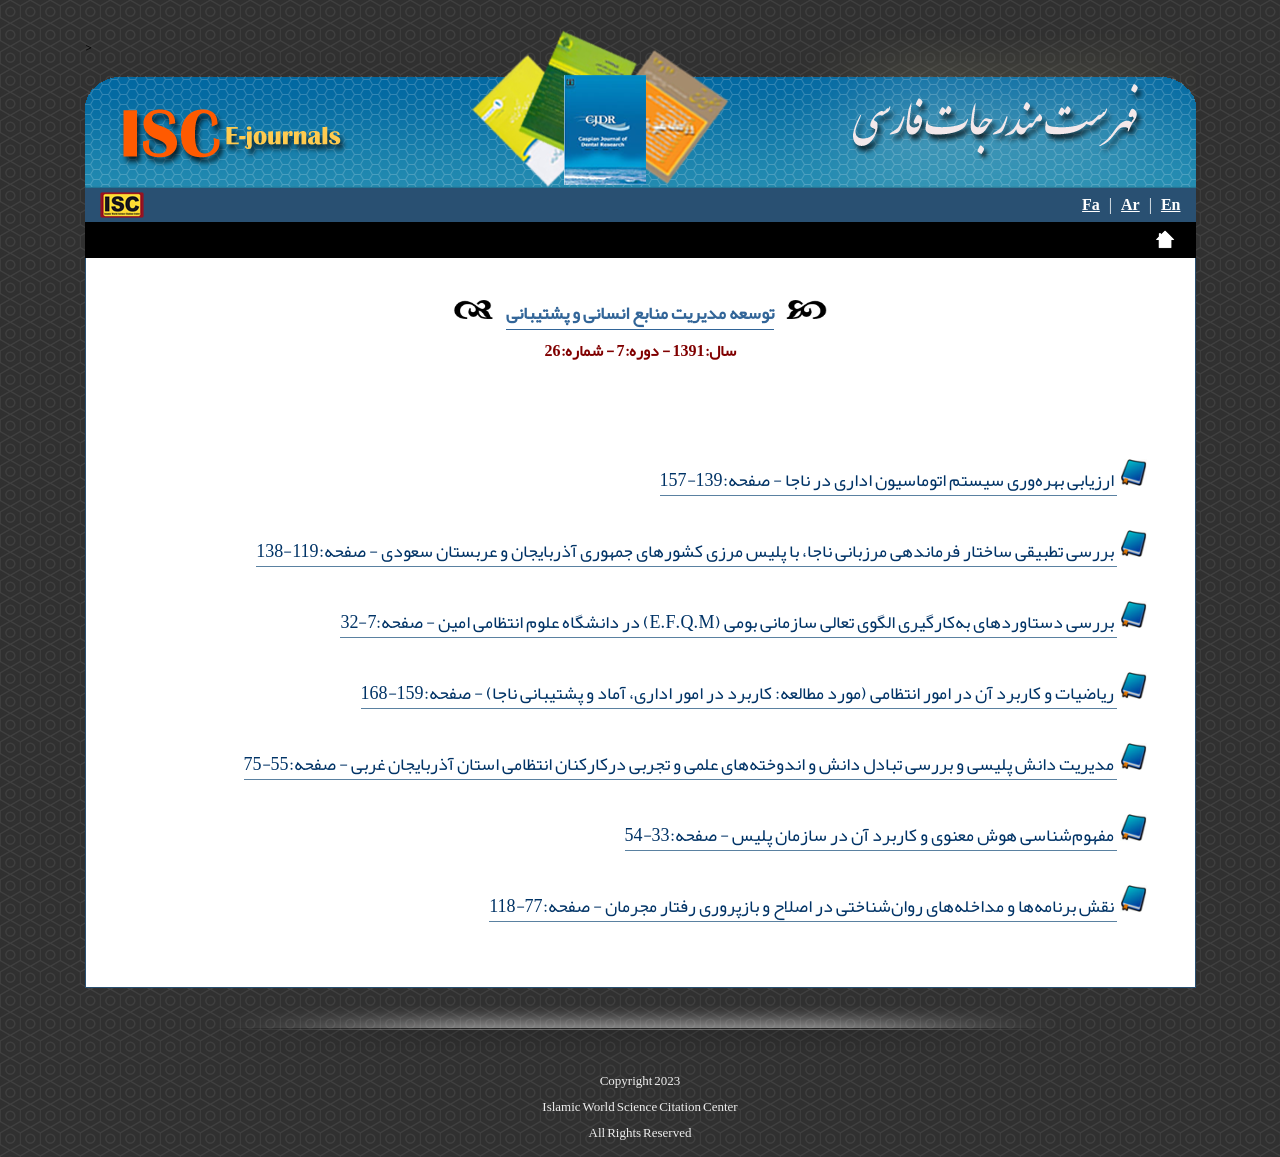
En (1171, 205)
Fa (1091, 205)
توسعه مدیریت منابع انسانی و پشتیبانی (640, 313)
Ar (1130, 205)
